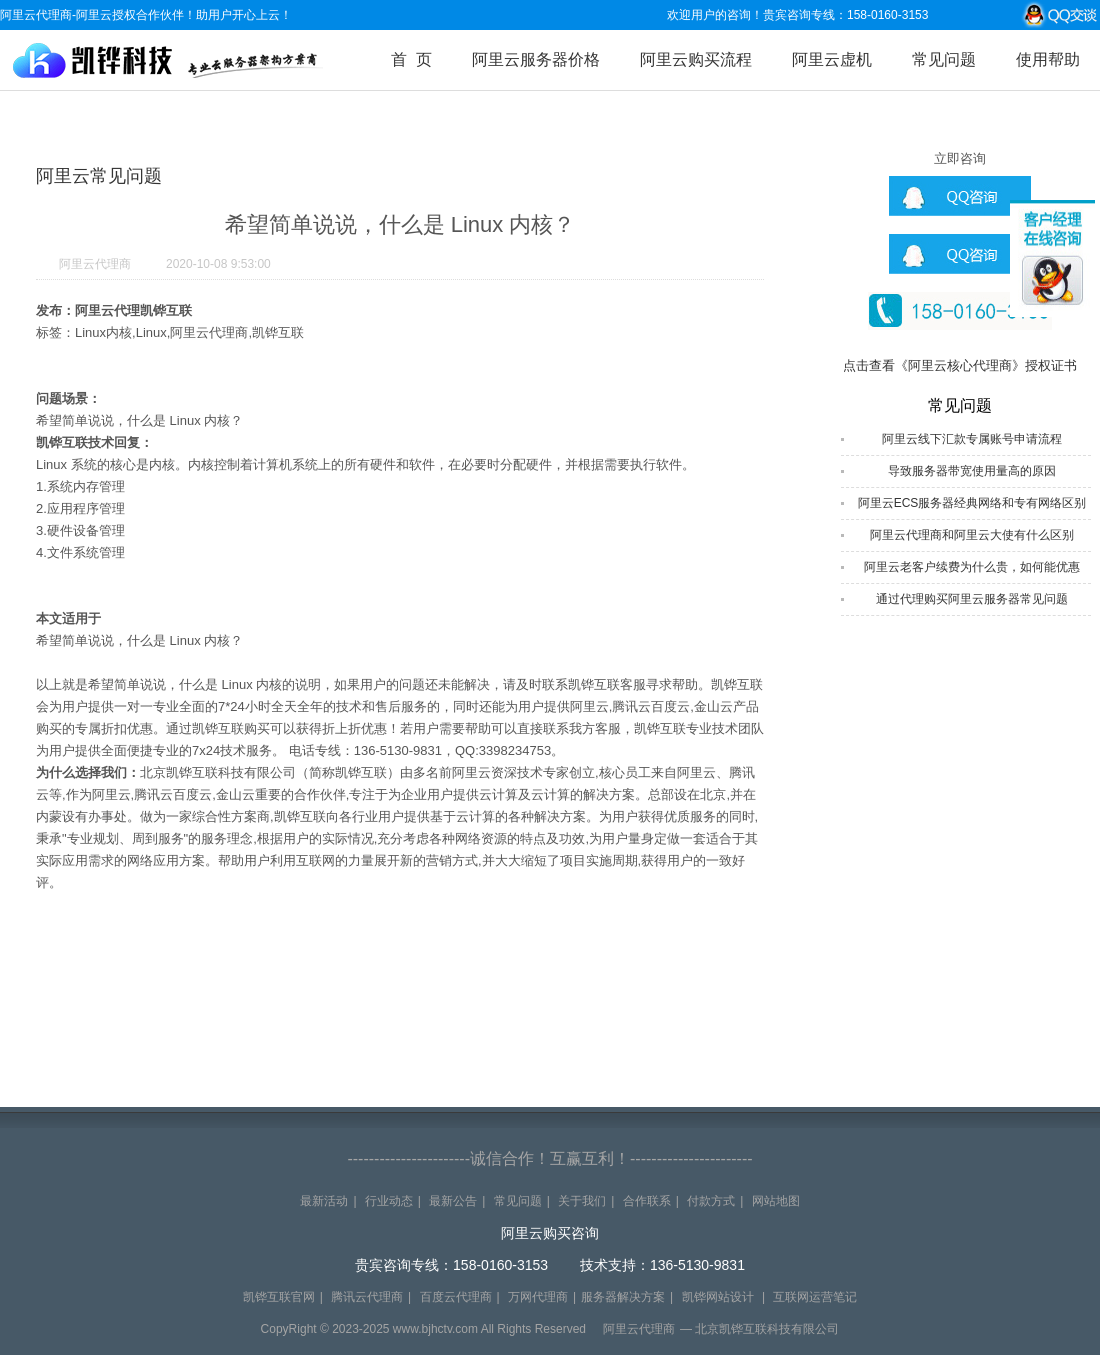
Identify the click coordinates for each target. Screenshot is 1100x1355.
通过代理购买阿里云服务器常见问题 (972, 599)
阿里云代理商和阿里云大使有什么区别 (972, 535)
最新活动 (324, 1201)
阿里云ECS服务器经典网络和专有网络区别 (972, 503)
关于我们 (582, 1201)
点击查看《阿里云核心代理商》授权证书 (960, 365)
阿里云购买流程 (696, 59)
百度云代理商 (456, 1297)
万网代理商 (538, 1297)
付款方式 (711, 1201)
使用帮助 (1048, 59)
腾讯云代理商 (367, 1297)
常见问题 (944, 59)
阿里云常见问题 (99, 176)
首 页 (411, 59)
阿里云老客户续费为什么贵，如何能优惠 (972, 567)
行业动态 (389, 1201)
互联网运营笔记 (815, 1297)
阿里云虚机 (832, 59)
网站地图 (776, 1201)
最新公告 (453, 1201)
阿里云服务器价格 (536, 59)
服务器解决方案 (623, 1297)
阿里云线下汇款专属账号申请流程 (972, 439)
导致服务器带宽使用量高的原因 (972, 471)
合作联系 (647, 1201)
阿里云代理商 (95, 264)
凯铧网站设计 (718, 1297)
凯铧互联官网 (279, 1297)
